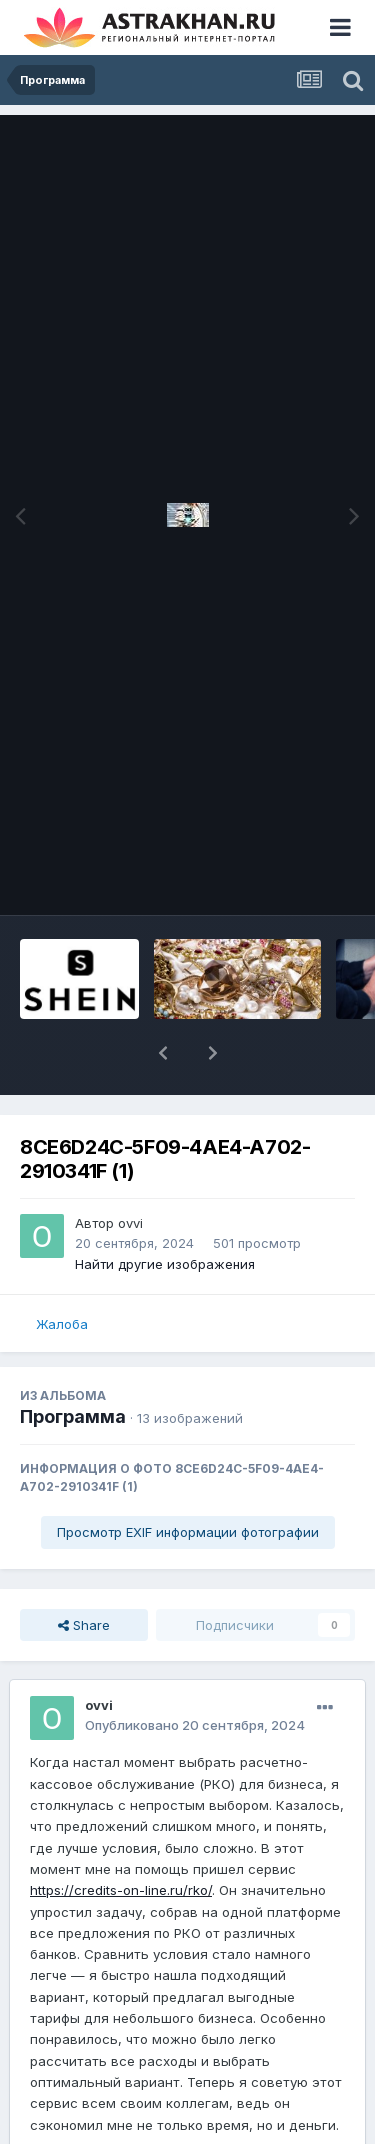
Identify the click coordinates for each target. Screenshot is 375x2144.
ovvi (130, 1223)
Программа (73, 1416)
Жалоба (62, 1324)
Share (84, 1625)
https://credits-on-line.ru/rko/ (121, 1890)
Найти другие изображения (165, 1264)
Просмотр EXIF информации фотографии (188, 1532)
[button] (163, 1053)
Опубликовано (195, 1725)
